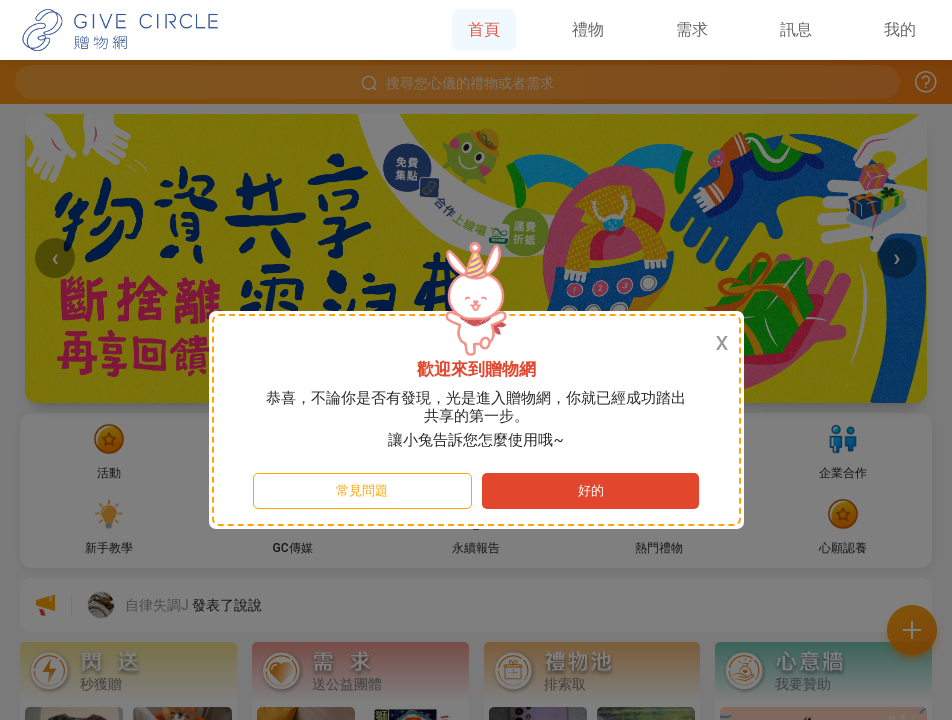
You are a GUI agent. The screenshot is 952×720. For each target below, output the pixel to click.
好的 (591, 490)
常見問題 (362, 490)
